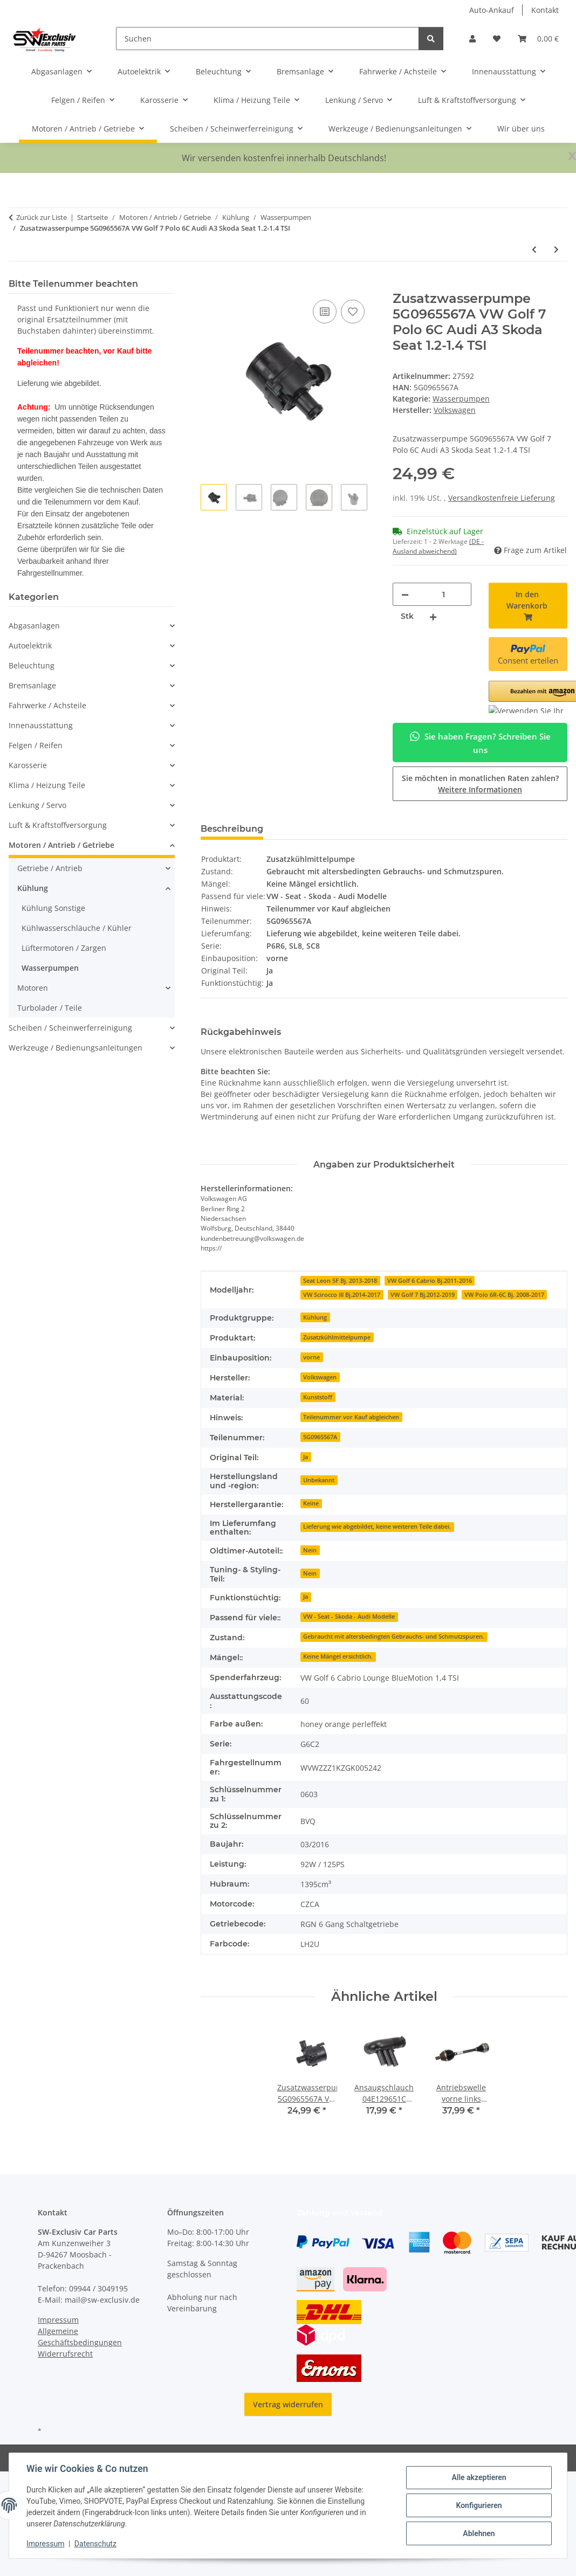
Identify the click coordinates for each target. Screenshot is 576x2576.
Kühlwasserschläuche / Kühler (77, 928)
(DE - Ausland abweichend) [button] (438, 546)
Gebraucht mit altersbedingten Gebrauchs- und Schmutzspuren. (393, 1636)
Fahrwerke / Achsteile (47, 705)
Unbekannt (318, 1480)
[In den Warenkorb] (209, 285)
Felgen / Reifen (36, 745)
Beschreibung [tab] (232, 829)
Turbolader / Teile (49, 1008)
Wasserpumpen (461, 398)
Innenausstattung (41, 725)
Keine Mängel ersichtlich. (338, 1656)
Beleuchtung (31, 665)
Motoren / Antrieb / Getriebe (61, 845)
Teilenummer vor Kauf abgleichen (351, 1417)
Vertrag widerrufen (288, 2404)
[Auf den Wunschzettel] (353, 311)
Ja (305, 1457)
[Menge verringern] (405, 594)
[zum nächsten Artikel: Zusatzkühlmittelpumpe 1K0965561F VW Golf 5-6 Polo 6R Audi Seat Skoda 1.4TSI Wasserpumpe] (556, 249)
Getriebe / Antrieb (50, 868)
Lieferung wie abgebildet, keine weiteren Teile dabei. (377, 1526)
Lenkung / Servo (37, 805)
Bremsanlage (32, 685)
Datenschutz (95, 2543)
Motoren (32, 988)
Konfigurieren (479, 2505)
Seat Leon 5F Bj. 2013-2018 (340, 1280)
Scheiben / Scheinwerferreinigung (70, 1028)
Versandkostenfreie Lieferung (501, 498)
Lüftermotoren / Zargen (64, 948)
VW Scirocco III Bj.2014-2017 (341, 1295)
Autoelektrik (30, 645)
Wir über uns (521, 128)
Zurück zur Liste (41, 217)
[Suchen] (267, 38)
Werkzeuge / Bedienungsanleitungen (75, 1047)
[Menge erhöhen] (433, 616)
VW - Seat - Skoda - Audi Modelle (349, 1616)
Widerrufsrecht (65, 2354)
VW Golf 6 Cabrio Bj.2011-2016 (429, 1280)
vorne (311, 1357)
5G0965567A (320, 1437)
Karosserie (28, 765)
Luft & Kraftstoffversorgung (58, 825)
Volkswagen (320, 1377)
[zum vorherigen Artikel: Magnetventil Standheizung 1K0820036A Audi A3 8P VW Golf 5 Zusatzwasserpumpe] (534, 249)
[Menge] (443, 594)
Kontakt (545, 10)
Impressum (45, 2543)
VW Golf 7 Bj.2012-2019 (422, 1295)
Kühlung (315, 1317)
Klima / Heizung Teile (47, 785)
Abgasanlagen (34, 625)
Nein (310, 1550)
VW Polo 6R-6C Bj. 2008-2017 (504, 1295)
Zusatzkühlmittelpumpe (337, 1337)
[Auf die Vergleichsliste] (325, 311)
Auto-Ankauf (491, 10)
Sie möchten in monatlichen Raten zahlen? (480, 784)
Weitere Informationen (480, 789)
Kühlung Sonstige (53, 908)
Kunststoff (317, 1397)
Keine (311, 1503)
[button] (472, 38)
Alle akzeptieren (478, 2477)
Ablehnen (479, 2533)
